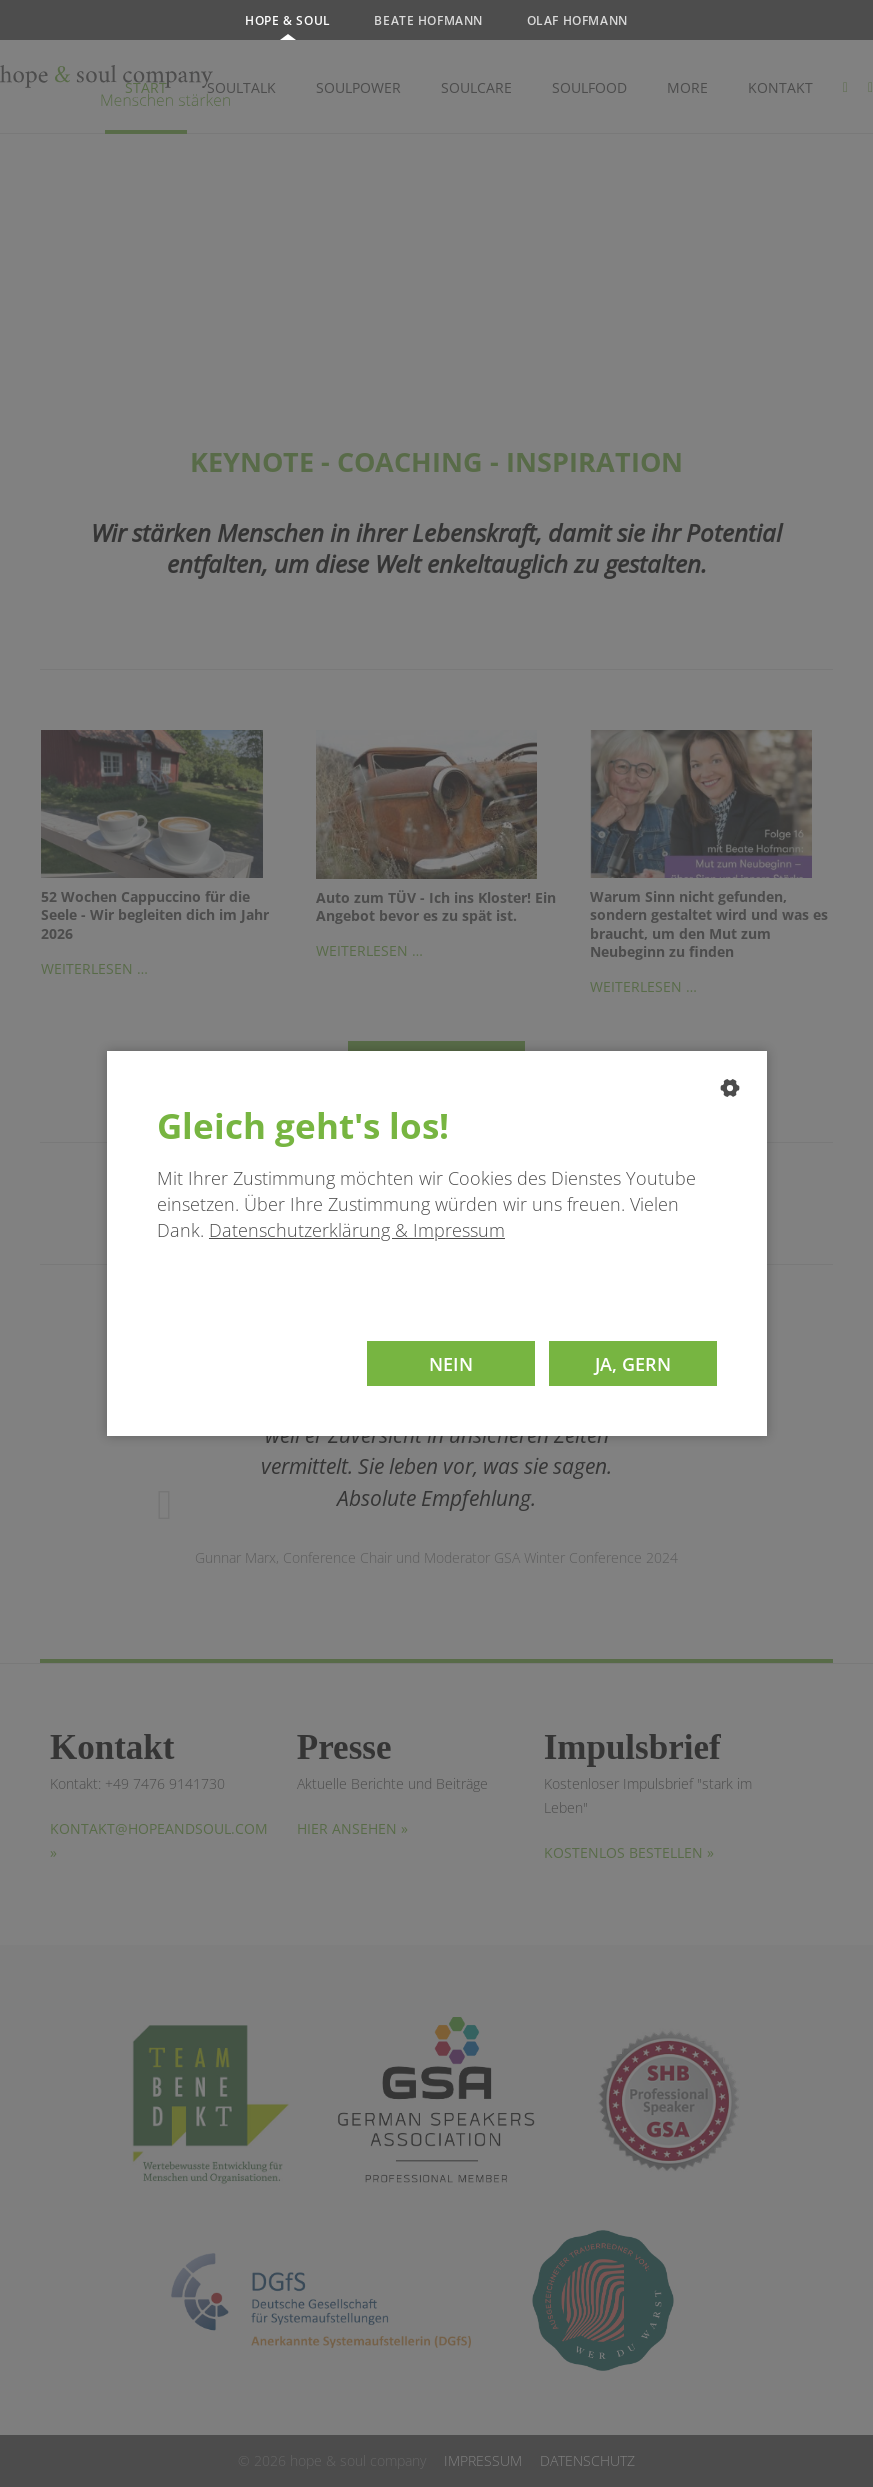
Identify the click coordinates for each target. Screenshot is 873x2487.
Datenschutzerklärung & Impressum (357, 1230)
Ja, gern (633, 1363)
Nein (451, 1363)
